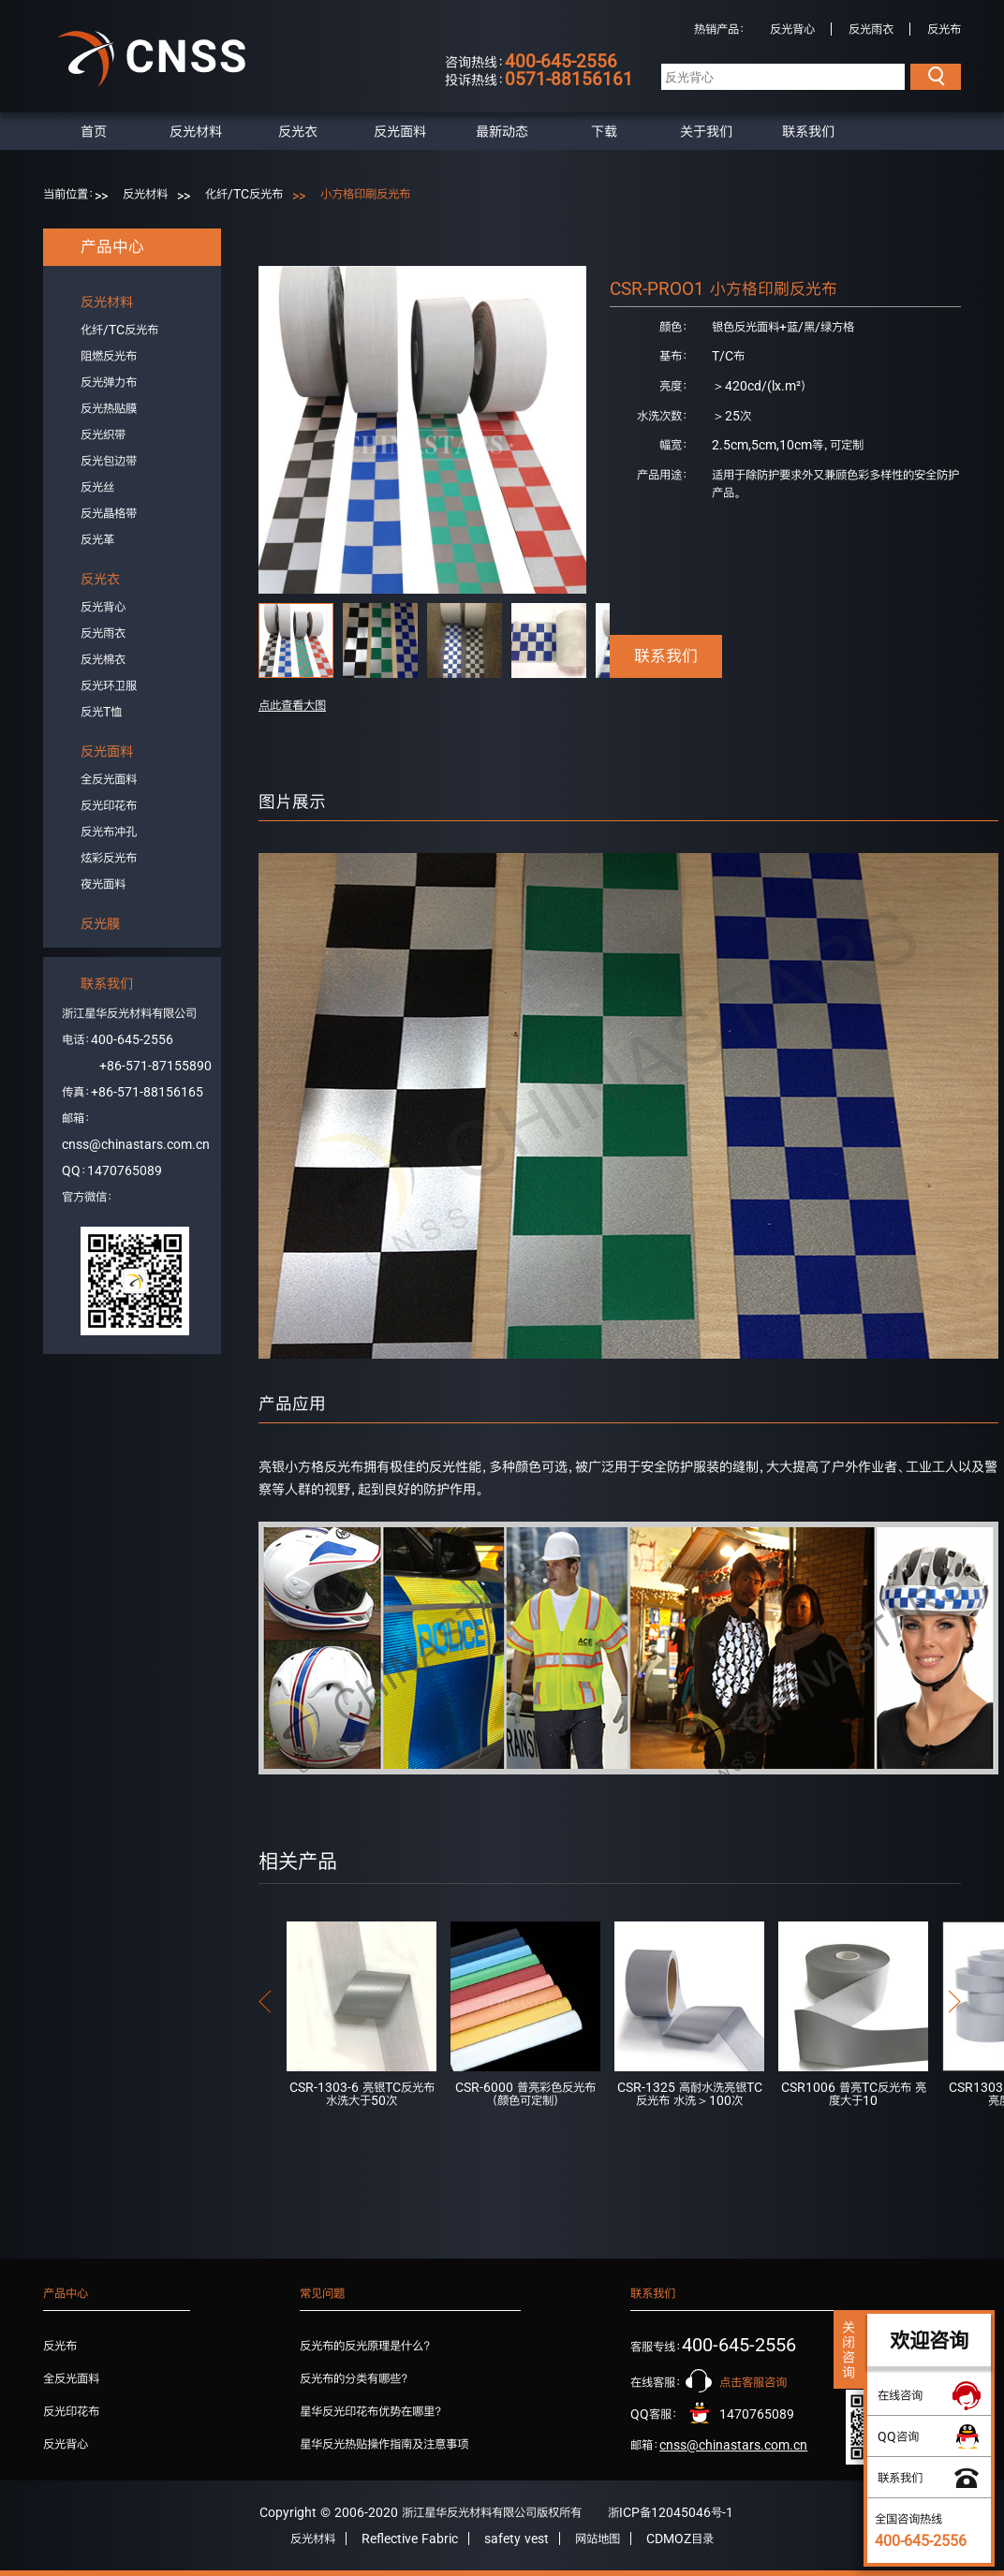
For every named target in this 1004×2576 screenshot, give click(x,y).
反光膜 (100, 923)
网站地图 (597, 2538)
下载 (604, 131)
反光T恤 (101, 711)
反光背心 (792, 29)
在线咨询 (900, 2395)
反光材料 (196, 131)
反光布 (944, 29)
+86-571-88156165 (147, 1091)
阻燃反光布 (109, 355)
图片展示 (292, 801)
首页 (94, 131)
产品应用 (292, 1403)
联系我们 (808, 131)
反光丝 (97, 486)
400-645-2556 (132, 1039)
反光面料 (400, 131)
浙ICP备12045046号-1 (670, 2512)
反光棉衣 (103, 659)
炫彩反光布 (109, 857)
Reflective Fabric (410, 2538)
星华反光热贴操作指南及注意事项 (384, 2444)
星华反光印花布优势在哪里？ (371, 2411)
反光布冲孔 (109, 831)
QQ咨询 (898, 2436)
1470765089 (124, 1170)
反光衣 (297, 131)
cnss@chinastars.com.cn (136, 1144)
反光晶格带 (109, 513)
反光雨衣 (871, 29)
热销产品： (720, 29)
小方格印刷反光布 (365, 193)
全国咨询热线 (921, 2530)
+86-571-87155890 (155, 1065)
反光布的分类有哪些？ (354, 2378)
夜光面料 (103, 884)
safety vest (516, 2538)
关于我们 (706, 131)
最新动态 (502, 131)
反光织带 (103, 434)
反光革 (97, 539)
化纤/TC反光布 (244, 193)
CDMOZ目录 (680, 2538)
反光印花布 (109, 805)
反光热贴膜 (109, 408)
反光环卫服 (109, 685)
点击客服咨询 (753, 2382)
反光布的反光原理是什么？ (365, 2345)
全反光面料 (109, 779)
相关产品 (297, 1860)
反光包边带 (109, 460)
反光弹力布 (109, 382)
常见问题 (322, 2293)
